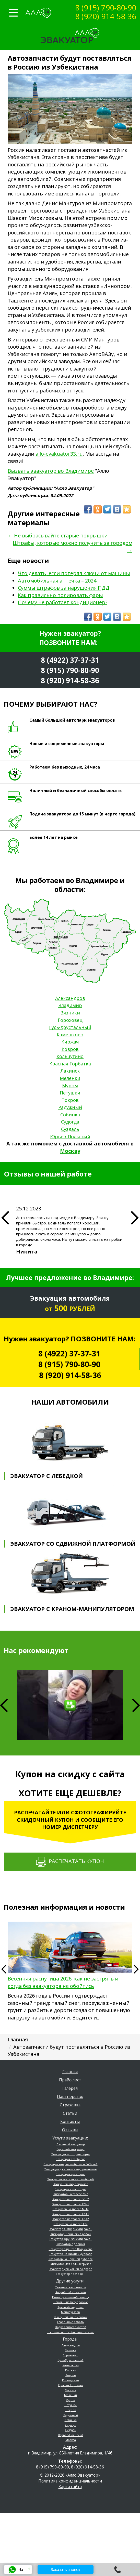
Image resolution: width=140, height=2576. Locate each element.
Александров (70, 998)
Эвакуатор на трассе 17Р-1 (70, 2204)
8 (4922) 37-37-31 (70, 660)
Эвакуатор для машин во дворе (70, 2269)
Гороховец (70, 1020)
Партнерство (70, 2096)
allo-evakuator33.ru (59, 453)
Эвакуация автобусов (70, 2159)
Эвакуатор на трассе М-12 (71, 2209)
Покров (70, 1100)
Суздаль (70, 1129)
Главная (70, 2072)
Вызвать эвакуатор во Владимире (51, 470)
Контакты (70, 2121)
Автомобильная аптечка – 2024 (57, 580)
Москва (70, 2440)
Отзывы (70, 2130)
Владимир (70, 1005)
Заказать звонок (65, 2569)
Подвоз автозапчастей (70, 2327)
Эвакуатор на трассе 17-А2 (70, 2219)
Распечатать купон (70, 1862)
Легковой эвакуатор (70, 2144)
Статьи (70, 2113)
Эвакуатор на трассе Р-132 (70, 2199)
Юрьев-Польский (70, 1136)
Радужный (70, 1107)
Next (136, 1705)
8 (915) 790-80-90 (105, 7)
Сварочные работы (70, 2322)
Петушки (70, 1093)
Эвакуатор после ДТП (71, 2274)
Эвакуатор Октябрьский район (70, 2229)
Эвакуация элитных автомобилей (70, 2179)
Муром (70, 1085)
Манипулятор (70, 2312)
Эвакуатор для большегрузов (70, 2264)
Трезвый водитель (70, 2307)
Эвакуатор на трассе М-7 (70, 2194)
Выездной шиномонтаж (70, 2317)
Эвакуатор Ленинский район (70, 2234)
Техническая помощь (70, 2287)
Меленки (70, 1078)
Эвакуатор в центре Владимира (70, 2249)
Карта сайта (70, 2486)
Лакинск (70, 1071)
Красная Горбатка (70, 1064)
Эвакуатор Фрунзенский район (70, 2239)
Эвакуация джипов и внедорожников (70, 2169)
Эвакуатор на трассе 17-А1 (70, 2214)
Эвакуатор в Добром (70, 2244)
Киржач (70, 1042)
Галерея (70, 2088)
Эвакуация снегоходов (70, 2189)
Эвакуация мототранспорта (70, 2154)
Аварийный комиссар (70, 2292)
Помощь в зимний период (70, 2297)
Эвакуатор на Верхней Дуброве (71, 2259)
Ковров (70, 1049)
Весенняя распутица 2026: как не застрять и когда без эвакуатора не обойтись (70, 1955)
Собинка (70, 1115)
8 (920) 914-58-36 (105, 16)
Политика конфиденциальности (70, 2481)
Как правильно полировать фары (60, 595)
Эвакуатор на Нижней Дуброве (70, 2254)
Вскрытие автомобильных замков (70, 2332)
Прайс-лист (70, 2080)
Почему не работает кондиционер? (62, 602)
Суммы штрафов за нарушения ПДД (63, 587)
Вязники (70, 1013)
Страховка (70, 2105)
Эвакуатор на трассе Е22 (71, 2224)
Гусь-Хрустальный (70, 1027)
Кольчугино (70, 1056)
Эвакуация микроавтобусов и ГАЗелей (71, 2164)
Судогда (70, 1122)
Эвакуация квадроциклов (70, 2184)
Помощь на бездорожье (70, 2302)
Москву (70, 1150)
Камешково (70, 1035)
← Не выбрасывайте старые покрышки (58, 535)
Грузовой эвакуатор (71, 2149)
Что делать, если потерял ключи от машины (74, 573)
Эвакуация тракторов (70, 2174)
